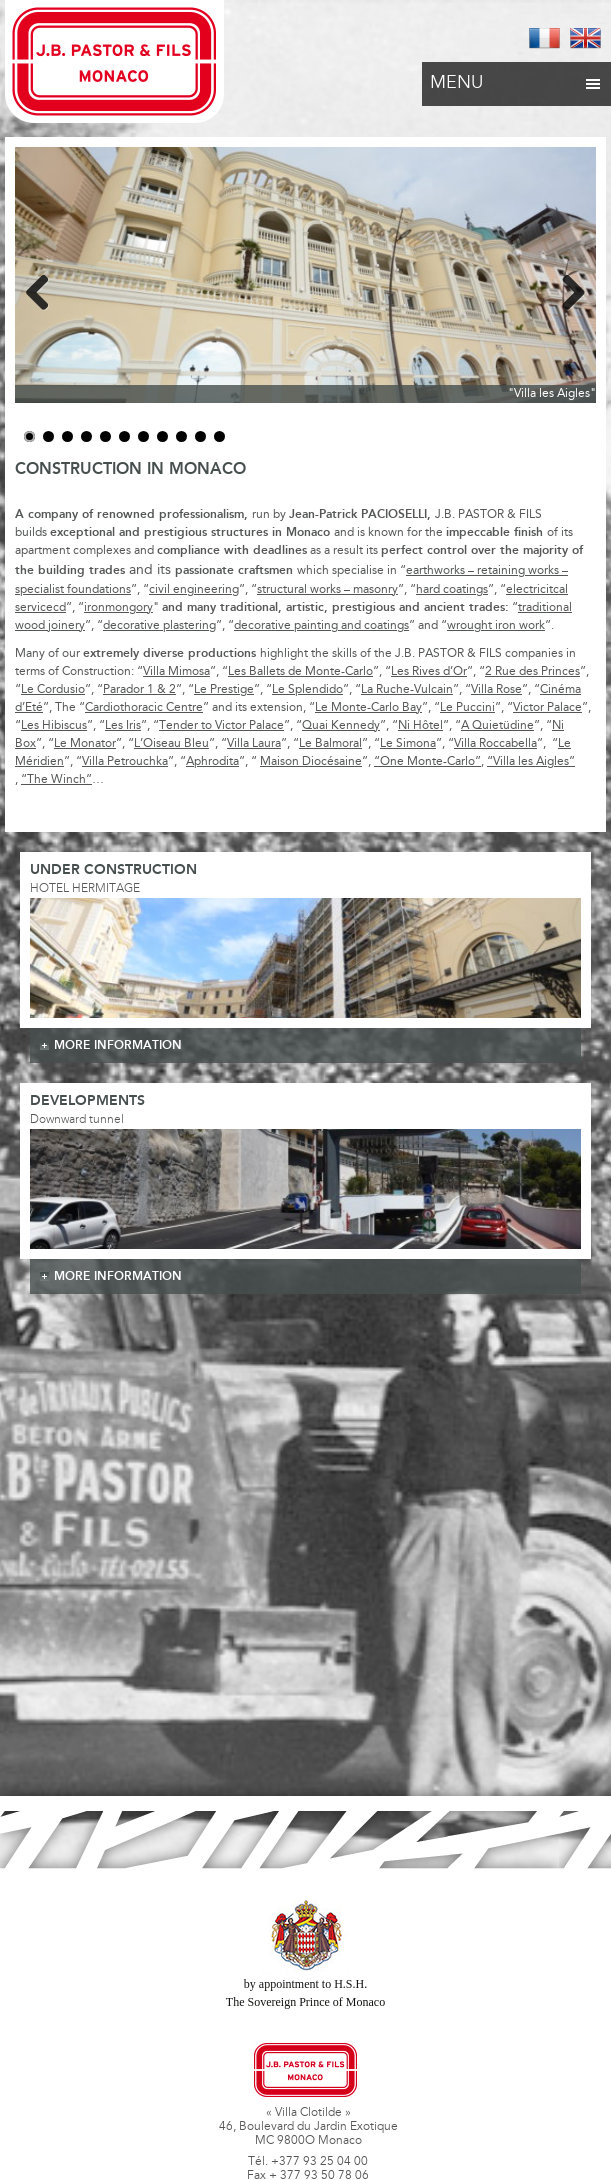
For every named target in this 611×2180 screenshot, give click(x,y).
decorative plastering (159, 626)
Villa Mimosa (176, 672)
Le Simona (408, 744)
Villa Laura (254, 744)
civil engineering (194, 590)
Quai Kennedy (341, 726)
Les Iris (123, 726)
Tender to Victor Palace (221, 726)
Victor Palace (547, 708)
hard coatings (452, 590)
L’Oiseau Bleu (171, 744)
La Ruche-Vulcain (407, 690)
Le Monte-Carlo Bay (368, 708)
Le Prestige (224, 690)
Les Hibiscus (54, 726)
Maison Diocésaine (311, 762)
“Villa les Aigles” (531, 762)
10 (200, 436)
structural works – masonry (327, 590)
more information (118, 1045)
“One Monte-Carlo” (427, 762)
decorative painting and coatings (321, 626)
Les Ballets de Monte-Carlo (300, 672)
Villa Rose (496, 690)
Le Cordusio (53, 690)
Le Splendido (307, 690)
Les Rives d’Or (429, 672)
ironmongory (118, 608)
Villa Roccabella (495, 744)
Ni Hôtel (420, 726)
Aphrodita (212, 762)
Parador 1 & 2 (139, 690)
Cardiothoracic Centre (144, 708)
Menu (516, 78)
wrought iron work (496, 626)
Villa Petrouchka (125, 762)
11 (219, 436)
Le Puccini (467, 708)
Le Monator (85, 744)
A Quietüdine (497, 726)
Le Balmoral (330, 744)
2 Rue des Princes (532, 672)
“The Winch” (56, 780)
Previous (45, 289)
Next (566, 289)
